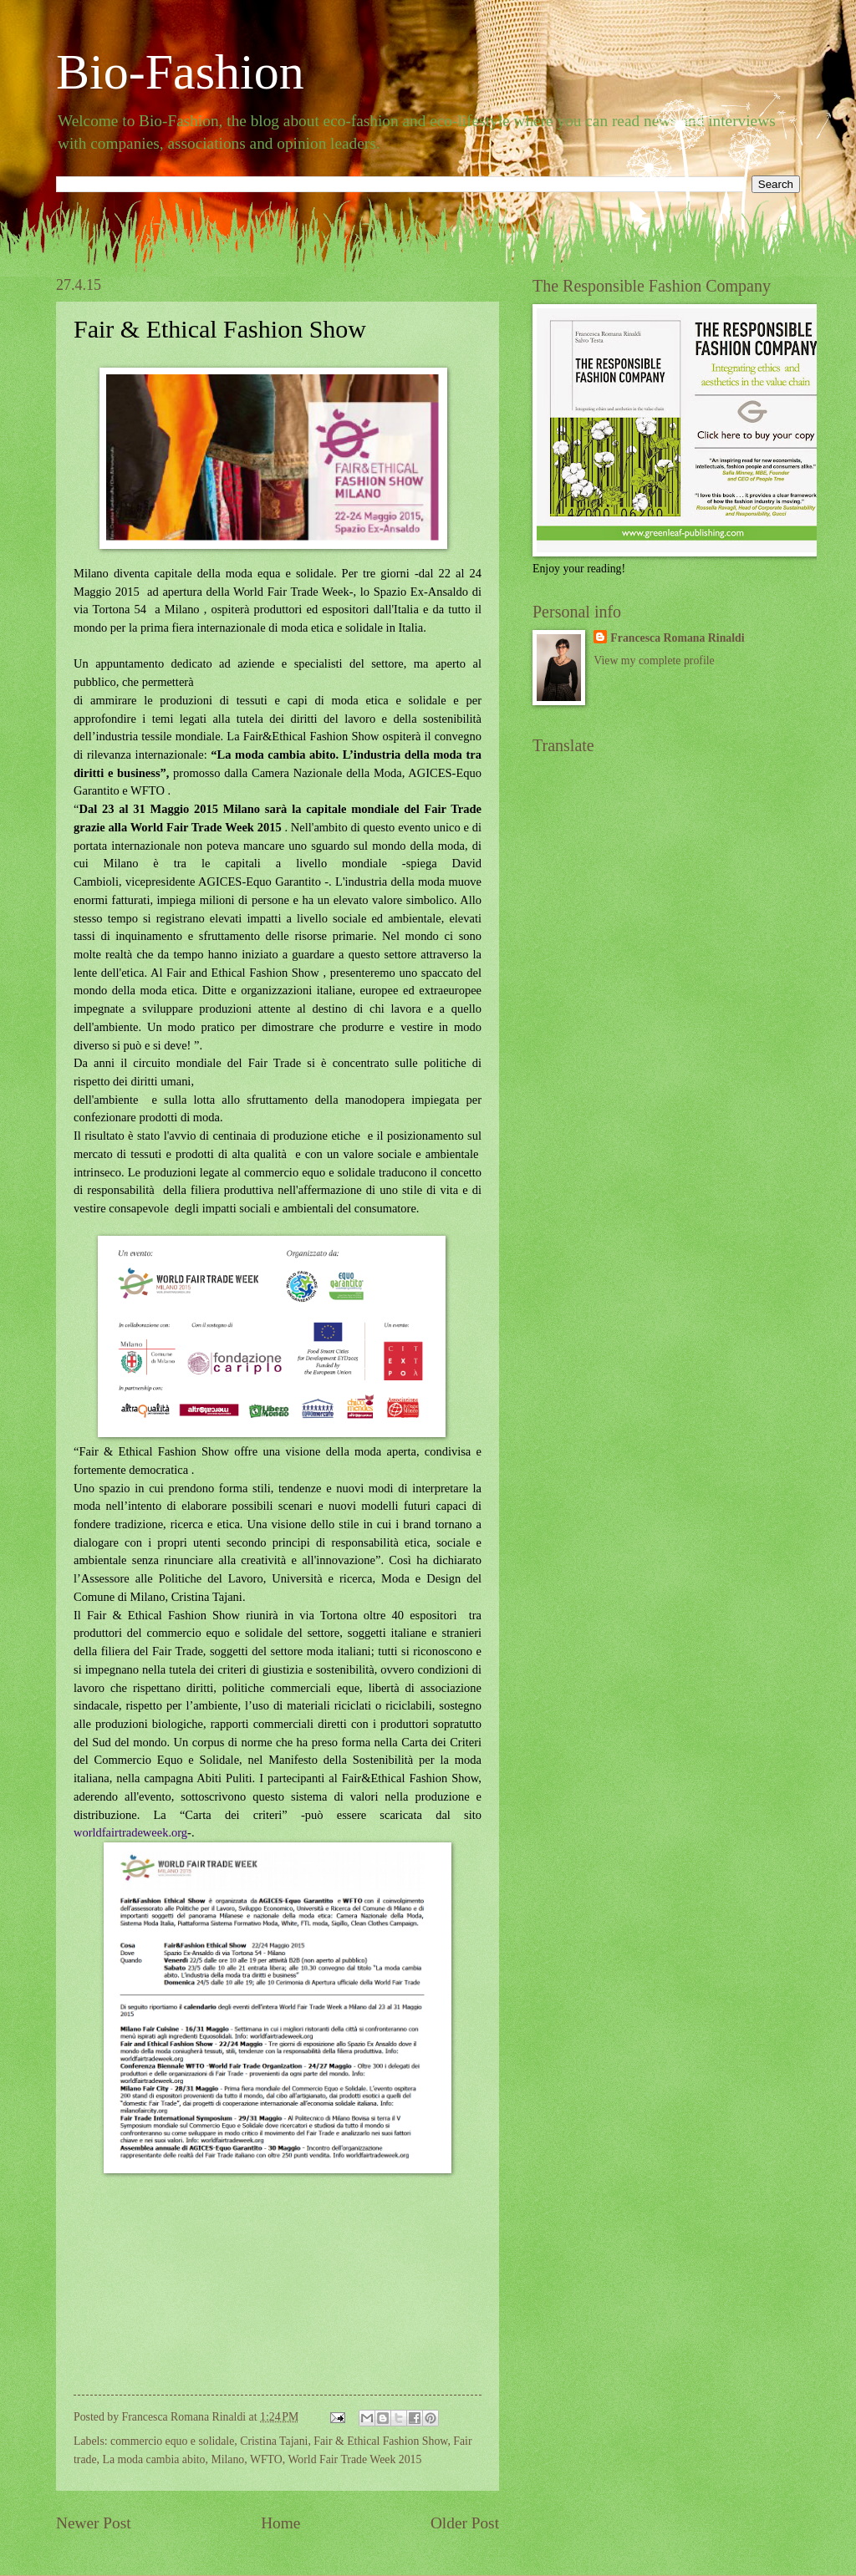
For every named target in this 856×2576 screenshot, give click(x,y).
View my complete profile (654, 660)
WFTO (266, 2459)
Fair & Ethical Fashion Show (380, 2441)
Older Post (465, 2523)
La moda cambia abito (153, 2459)
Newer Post (93, 2523)
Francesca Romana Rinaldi (677, 638)
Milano (227, 2459)
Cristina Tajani (274, 2441)
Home (280, 2523)
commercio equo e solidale (172, 2441)
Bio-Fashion (180, 71)
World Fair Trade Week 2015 (354, 2459)
